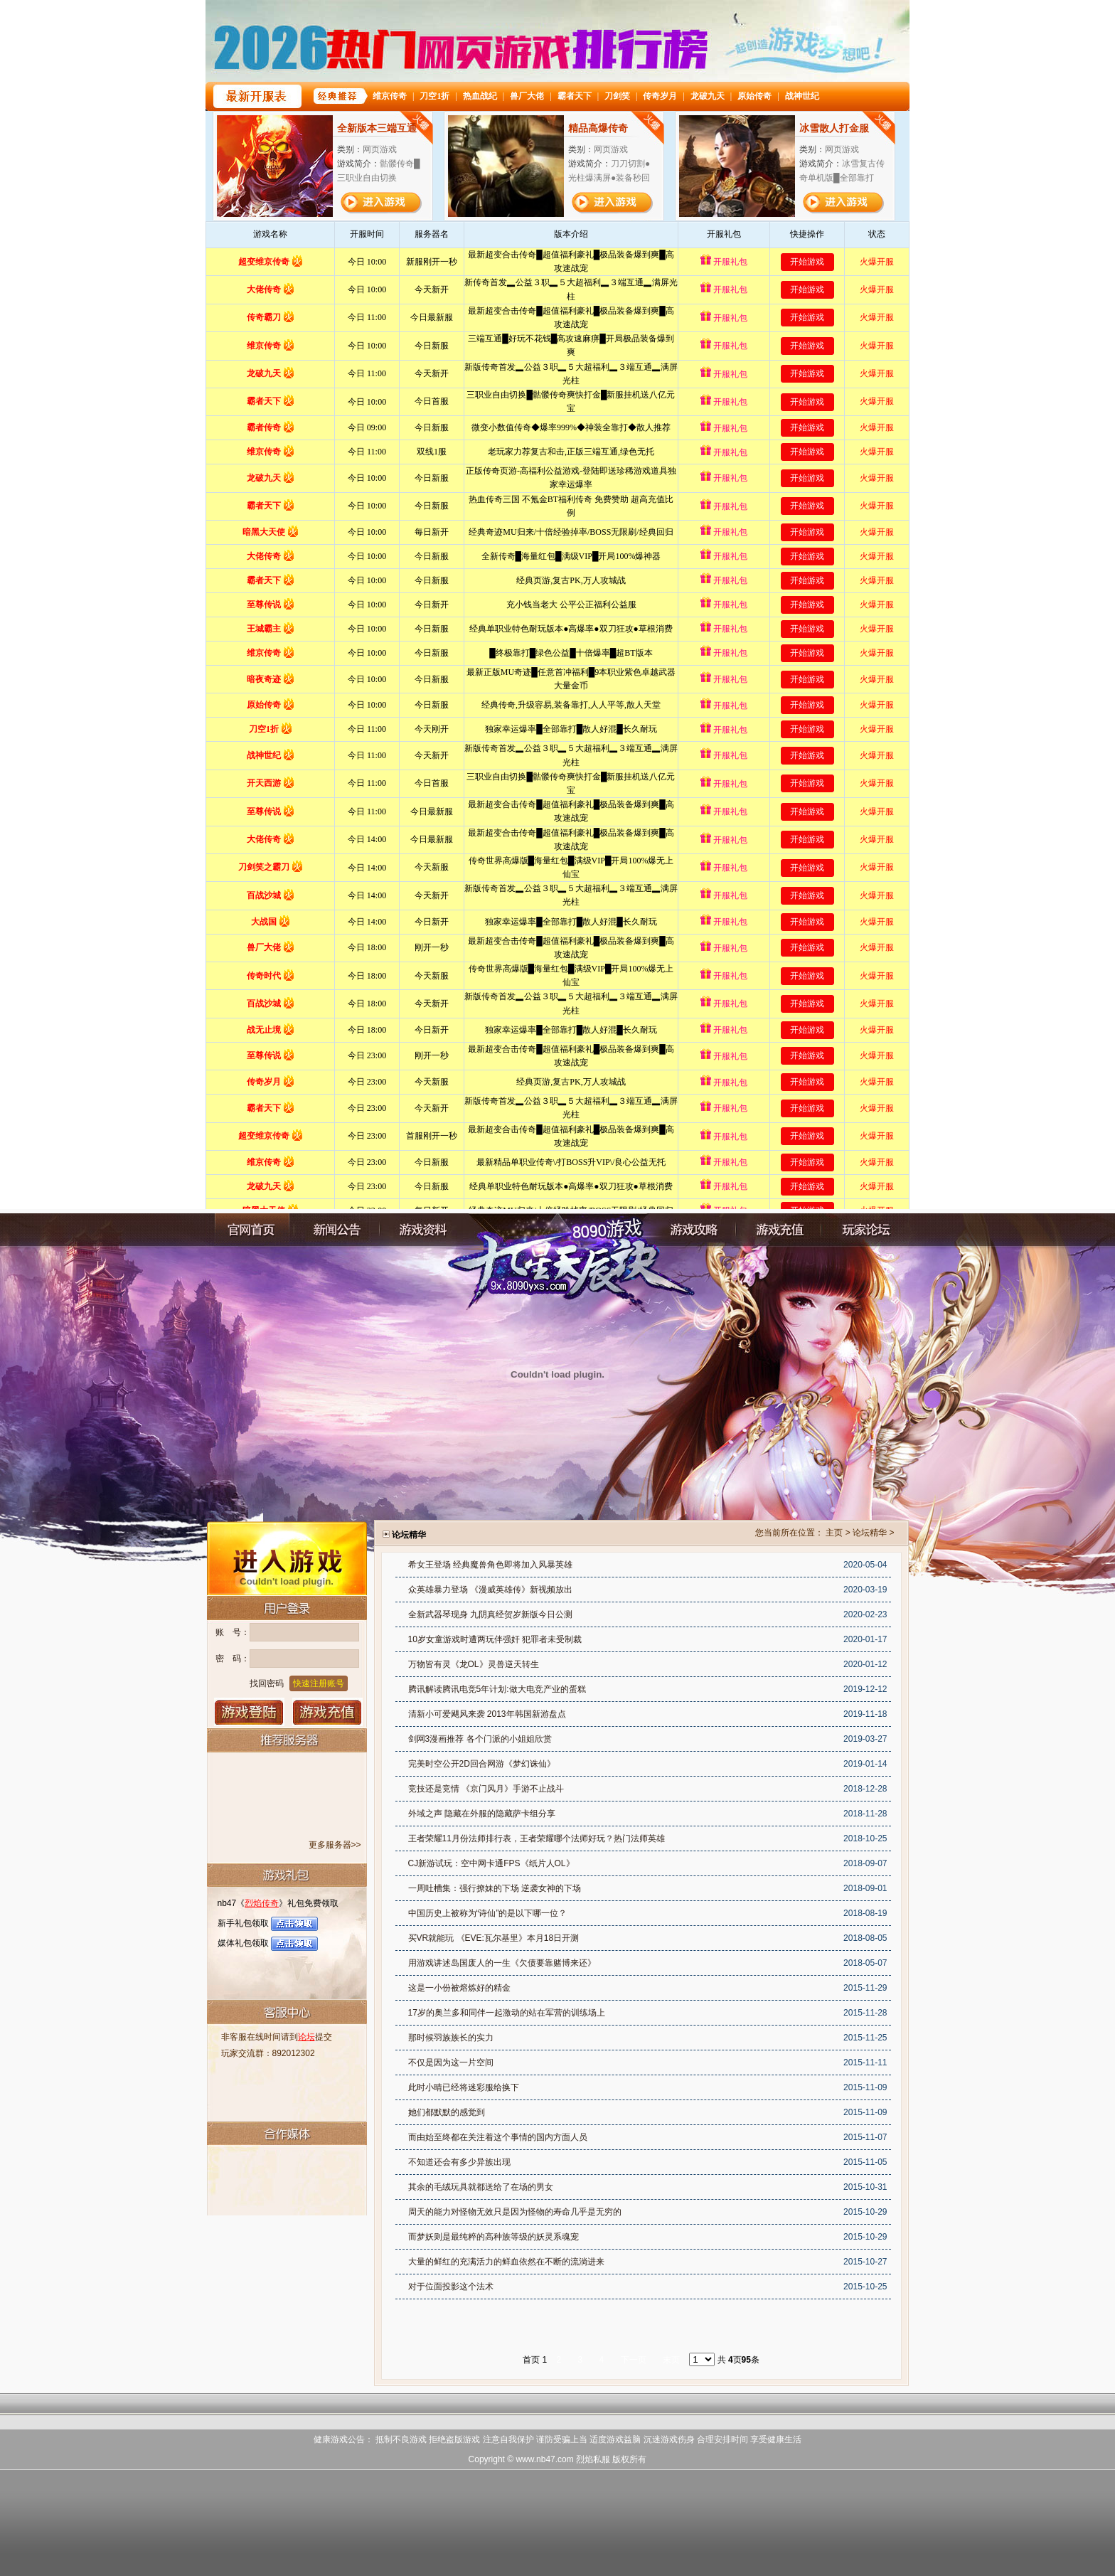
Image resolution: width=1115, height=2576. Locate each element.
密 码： (232, 1659)
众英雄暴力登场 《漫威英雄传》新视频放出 (490, 1590)
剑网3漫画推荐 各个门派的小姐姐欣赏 (480, 1739)
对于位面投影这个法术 (451, 2287)
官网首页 (251, 1230)
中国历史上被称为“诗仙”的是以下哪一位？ (487, 1913)
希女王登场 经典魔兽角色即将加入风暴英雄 (490, 1565)
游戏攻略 (693, 1230)
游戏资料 (422, 1230)
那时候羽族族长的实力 (451, 2038)
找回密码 (267, 1683)
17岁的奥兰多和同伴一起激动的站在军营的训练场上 (506, 2013)
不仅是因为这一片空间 (451, 2062)
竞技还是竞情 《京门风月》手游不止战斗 (486, 1789)
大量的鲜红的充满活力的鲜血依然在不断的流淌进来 (506, 2262)
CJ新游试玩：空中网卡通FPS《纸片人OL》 (491, 1863)
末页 (671, 2360)
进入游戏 (287, 1558)
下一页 (633, 2360)
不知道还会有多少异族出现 (459, 2162)
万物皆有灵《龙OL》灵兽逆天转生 (473, 1664)
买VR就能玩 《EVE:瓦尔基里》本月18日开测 (494, 1938)
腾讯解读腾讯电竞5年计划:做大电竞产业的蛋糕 (497, 1689)
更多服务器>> (335, 1845)
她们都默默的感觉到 (446, 2112)
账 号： (232, 1632)
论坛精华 (870, 1533)
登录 (249, 1712)
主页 (834, 1533)
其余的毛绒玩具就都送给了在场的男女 (480, 2187)
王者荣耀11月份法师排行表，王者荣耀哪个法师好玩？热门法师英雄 (536, 1838)
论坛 (306, 2037)
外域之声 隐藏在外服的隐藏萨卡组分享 (481, 1814)
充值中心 (778, 1230)
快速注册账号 (318, 1683)
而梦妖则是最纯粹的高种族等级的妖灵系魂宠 (493, 2237)
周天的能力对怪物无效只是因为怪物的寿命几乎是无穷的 (514, 2212)
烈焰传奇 (262, 1903)
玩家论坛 (864, 1230)
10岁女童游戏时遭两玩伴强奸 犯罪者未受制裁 (495, 1639)
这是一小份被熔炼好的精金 (459, 1988)
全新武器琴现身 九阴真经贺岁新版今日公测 (490, 1614)
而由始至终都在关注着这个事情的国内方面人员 (497, 2137)
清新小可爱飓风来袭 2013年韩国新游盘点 (487, 1714)
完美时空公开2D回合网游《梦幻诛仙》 (481, 1764)
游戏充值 (327, 1712)
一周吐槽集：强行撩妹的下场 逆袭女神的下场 (494, 1888)
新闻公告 (337, 1230)
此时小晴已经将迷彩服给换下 (463, 2087)
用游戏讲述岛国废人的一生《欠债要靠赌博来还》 (502, 1963)
